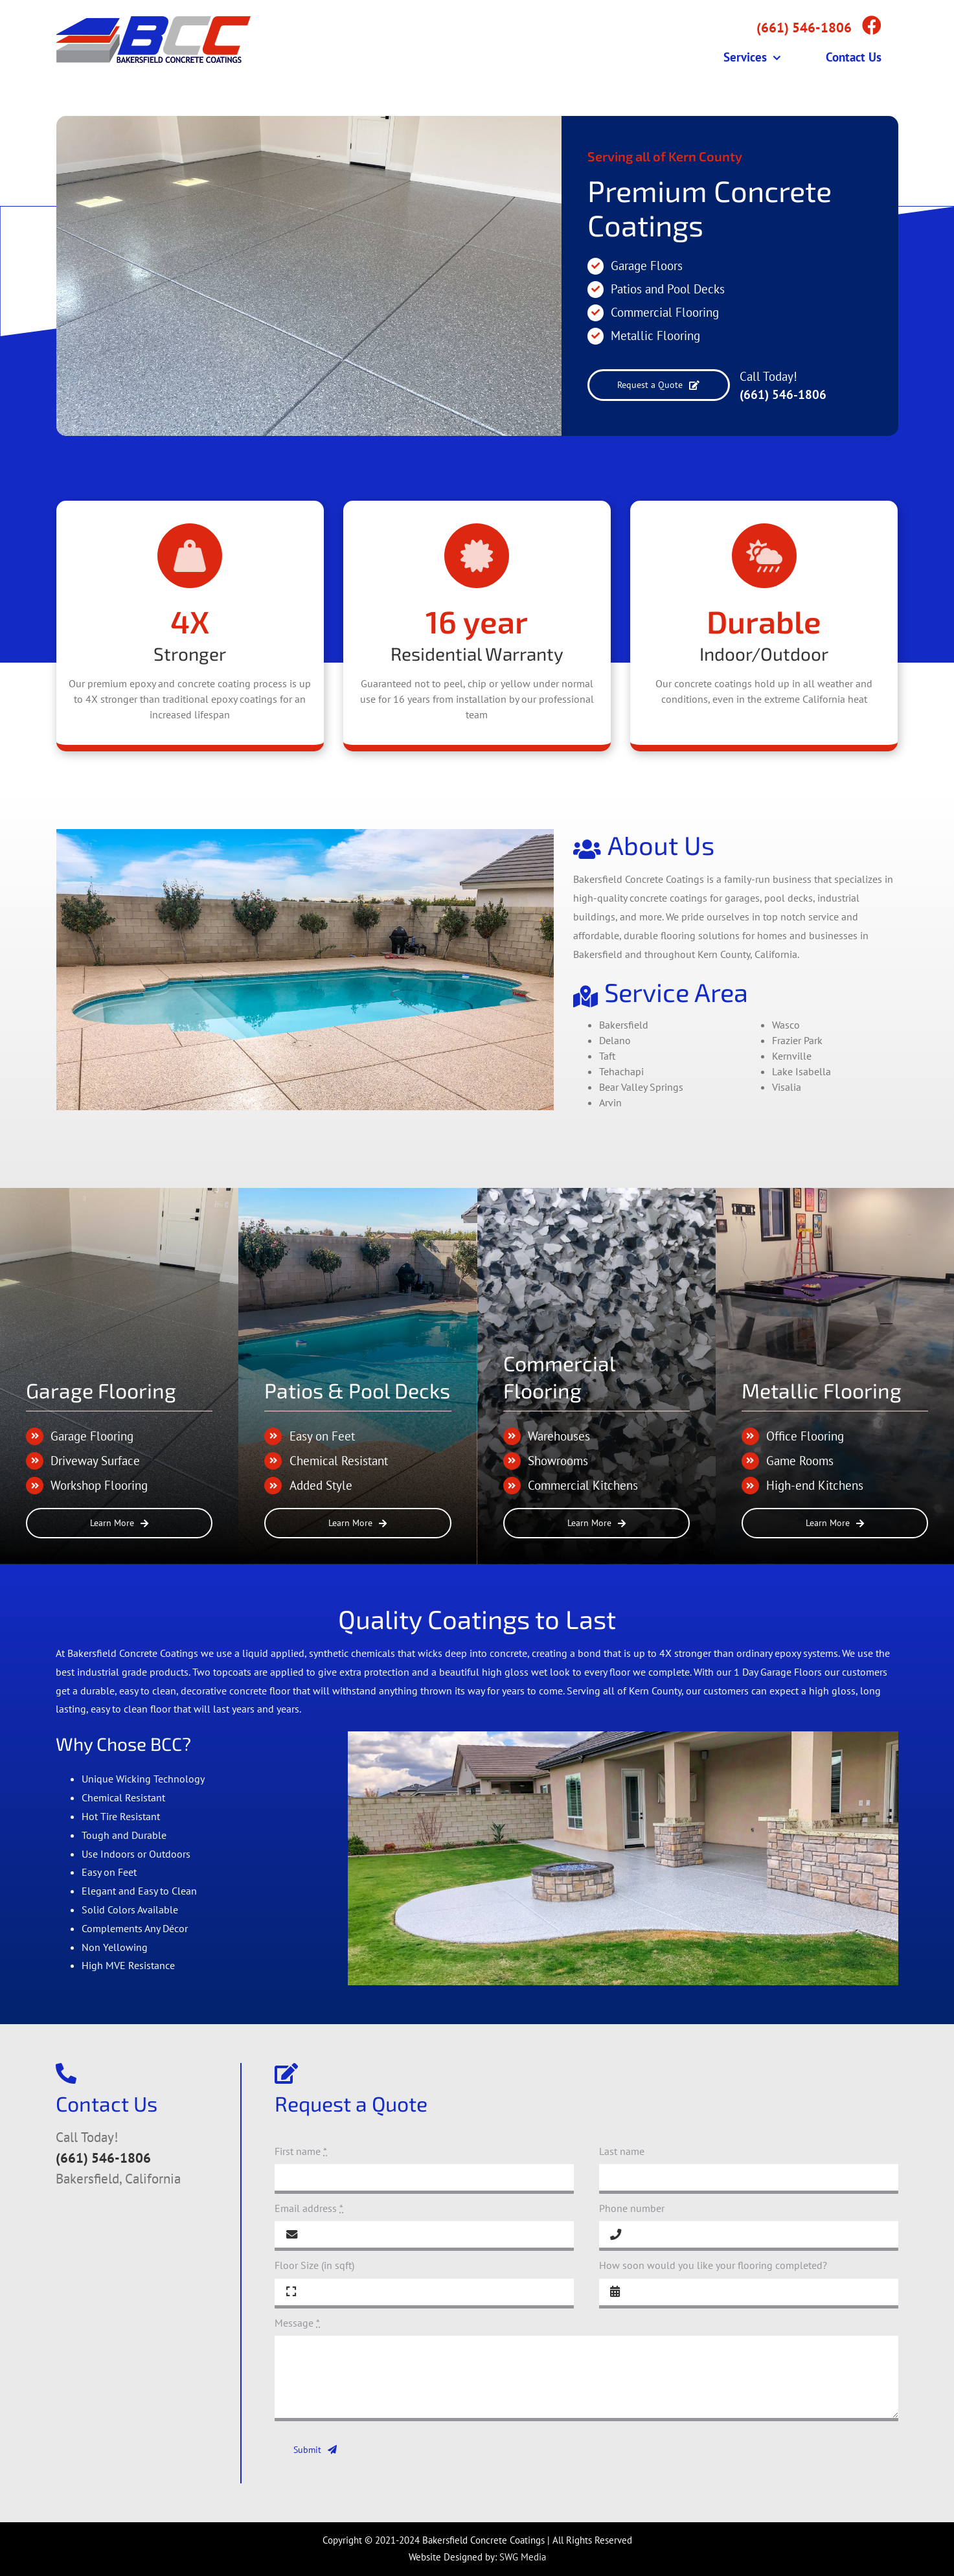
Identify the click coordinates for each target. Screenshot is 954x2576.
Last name (621, 2151)
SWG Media (522, 2557)
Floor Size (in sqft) (314, 2265)
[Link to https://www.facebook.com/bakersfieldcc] (871, 25)
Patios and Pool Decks (668, 289)
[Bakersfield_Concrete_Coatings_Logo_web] (153, 21)
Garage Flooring (101, 1390)
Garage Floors (647, 265)
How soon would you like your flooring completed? (713, 2265)
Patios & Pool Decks (357, 1390)
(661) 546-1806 (783, 394)
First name (301, 2151)
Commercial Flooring (665, 312)
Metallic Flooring (655, 335)
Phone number (631, 2208)
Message (297, 2322)
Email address (309, 2208)
